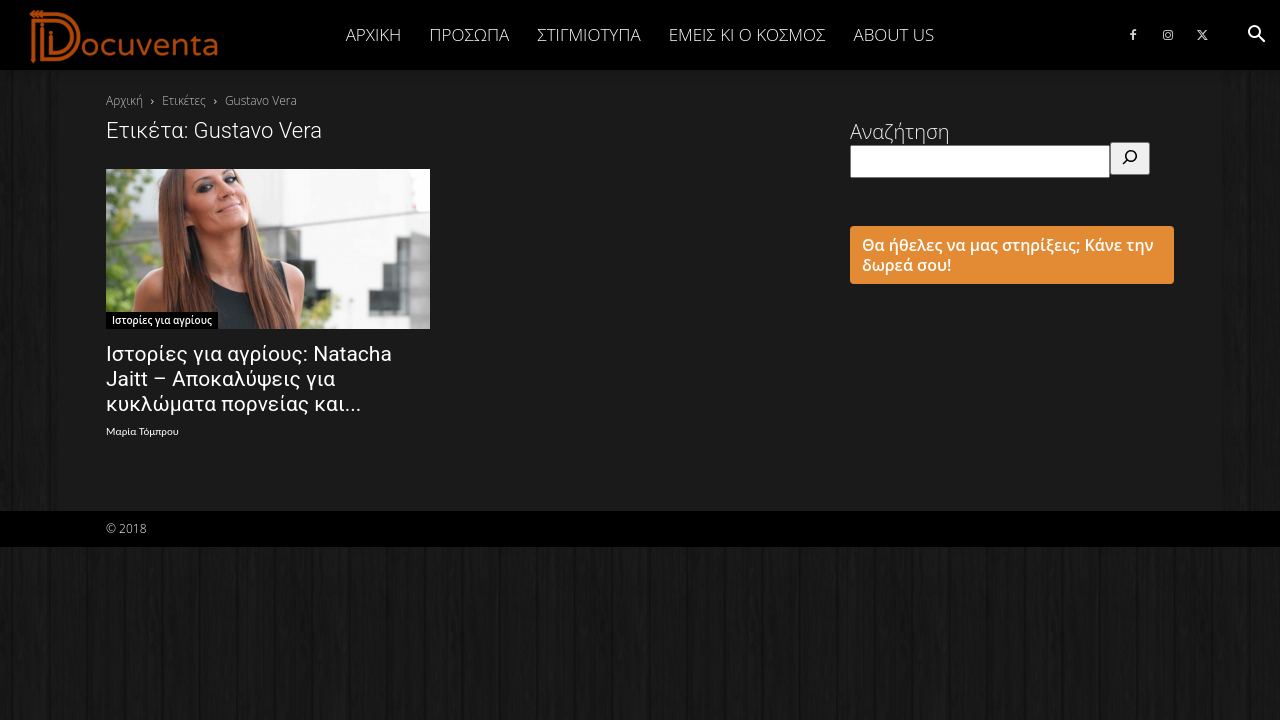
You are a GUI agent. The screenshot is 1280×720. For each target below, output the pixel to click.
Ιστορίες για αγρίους (162, 320)
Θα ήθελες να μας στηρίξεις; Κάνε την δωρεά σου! (1008, 255)
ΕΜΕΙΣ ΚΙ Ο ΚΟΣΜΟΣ (747, 34)
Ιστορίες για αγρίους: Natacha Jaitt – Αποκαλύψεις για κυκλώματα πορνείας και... (249, 379)
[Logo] (124, 36)
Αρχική (374, 34)
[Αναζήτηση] (1130, 158)
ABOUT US (893, 34)
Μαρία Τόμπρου (142, 431)
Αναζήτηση (900, 131)
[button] (1256, 34)
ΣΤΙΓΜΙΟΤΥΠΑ (588, 34)
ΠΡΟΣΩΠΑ (469, 34)
